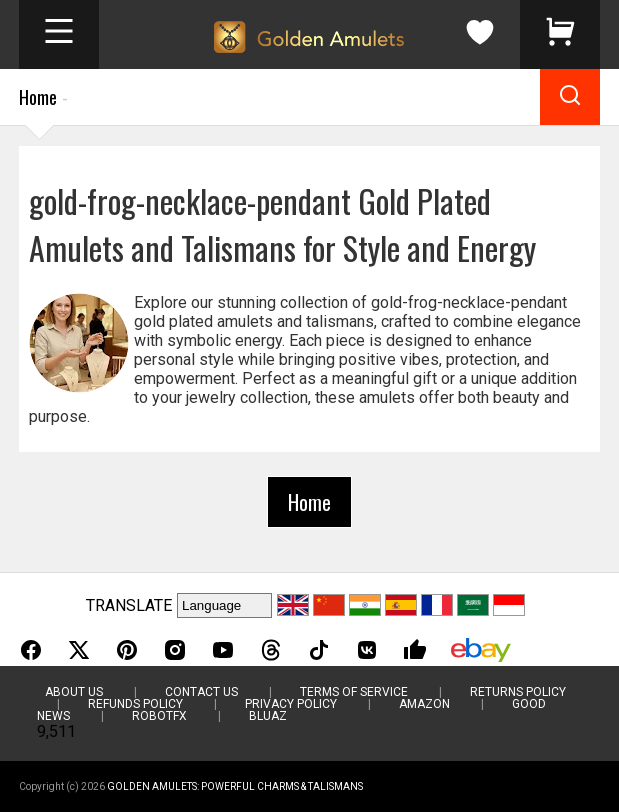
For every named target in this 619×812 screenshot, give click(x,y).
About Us (74, 692)
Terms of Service (354, 692)
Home (38, 97)
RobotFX (159, 716)
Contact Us (201, 692)
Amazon (424, 704)
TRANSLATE (129, 605)
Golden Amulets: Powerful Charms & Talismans (235, 786)
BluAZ (268, 716)
